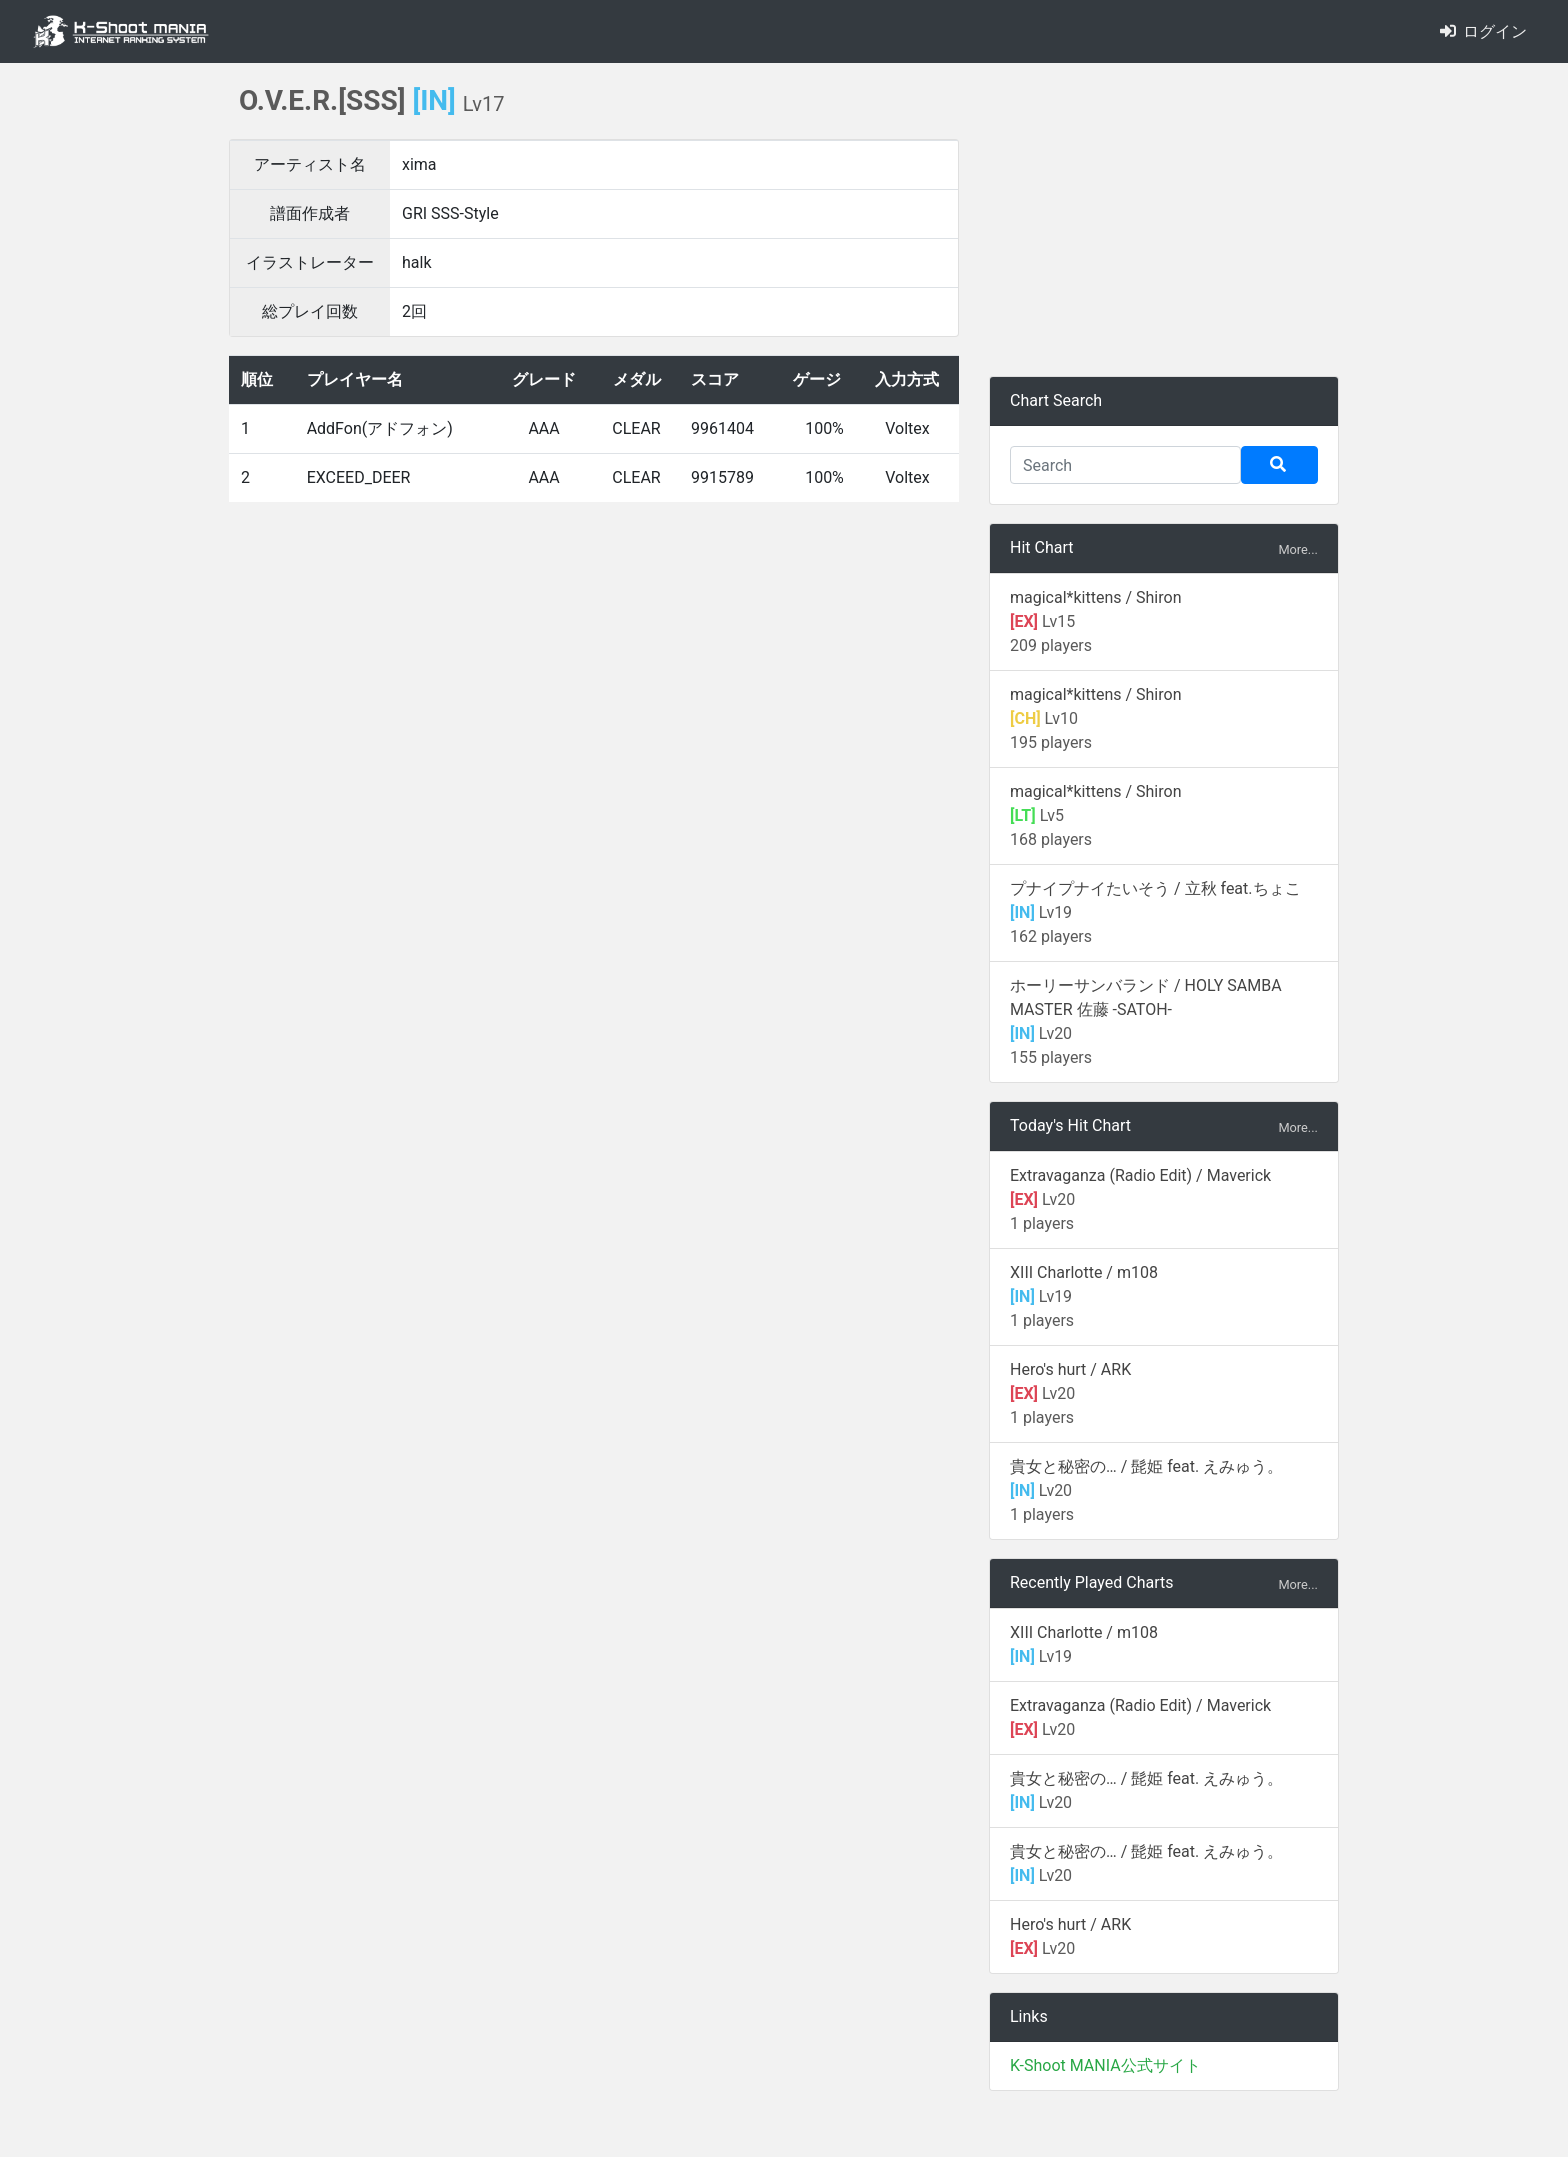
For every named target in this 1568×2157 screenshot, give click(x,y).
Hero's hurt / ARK (1070, 1369)
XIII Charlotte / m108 (1084, 1272)
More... (1298, 549)
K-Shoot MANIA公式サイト (1105, 2065)
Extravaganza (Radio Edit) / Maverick (1140, 1175)
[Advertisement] (1164, 220)
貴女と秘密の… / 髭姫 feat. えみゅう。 (1146, 1466)
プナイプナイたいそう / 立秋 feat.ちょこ (1155, 888)
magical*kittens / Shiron (1095, 597)
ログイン (1483, 31)
